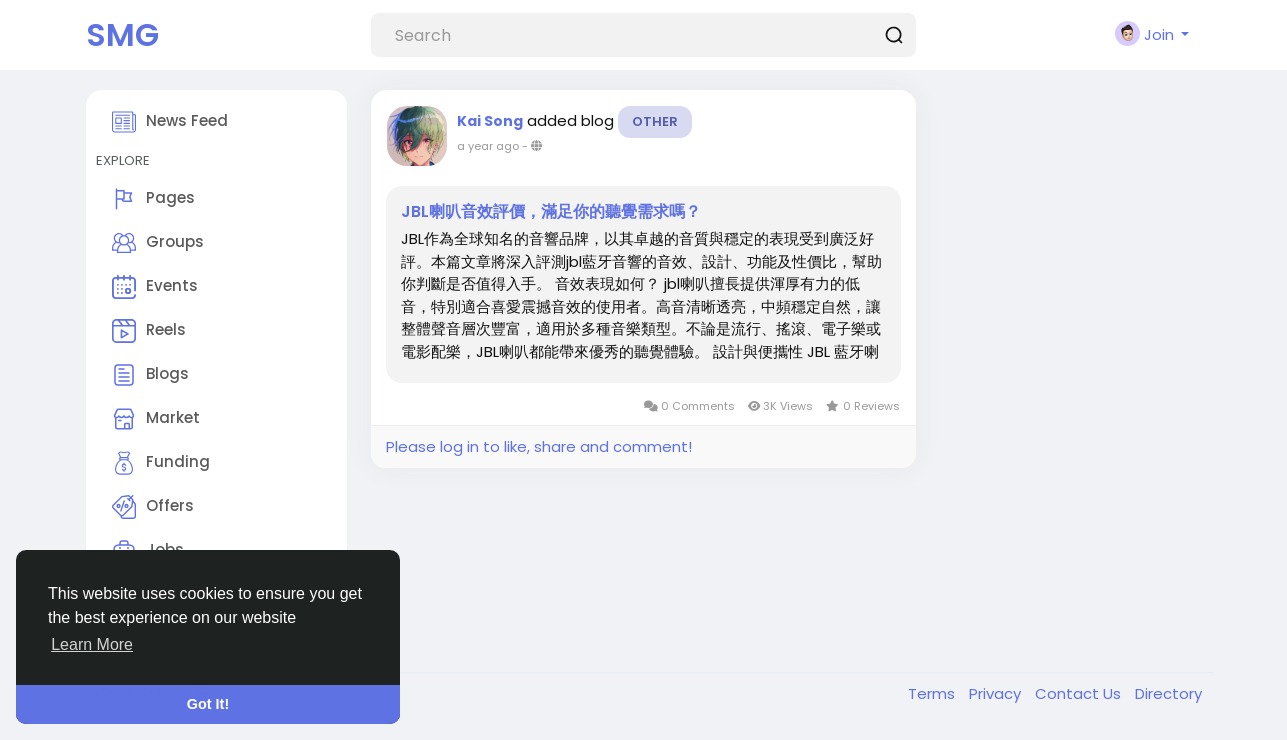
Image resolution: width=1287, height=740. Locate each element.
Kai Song (490, 121)
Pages (153, 199)
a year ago (488, 146)
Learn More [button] (92, 644)
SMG (122, 34)
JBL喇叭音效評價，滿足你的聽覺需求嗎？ (551, 212)
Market (156, 419)
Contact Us (1080, 693)
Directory (1168, 693)
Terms (933, 693)
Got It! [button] (208, 704)
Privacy (997, 693)
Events (155, 287)
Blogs (150, 375)
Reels (149, 331)
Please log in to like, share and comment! (539, 446)
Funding (161, 463)
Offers (153, 507)
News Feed (170, 122)
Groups (158, 243)
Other (655, 121)
